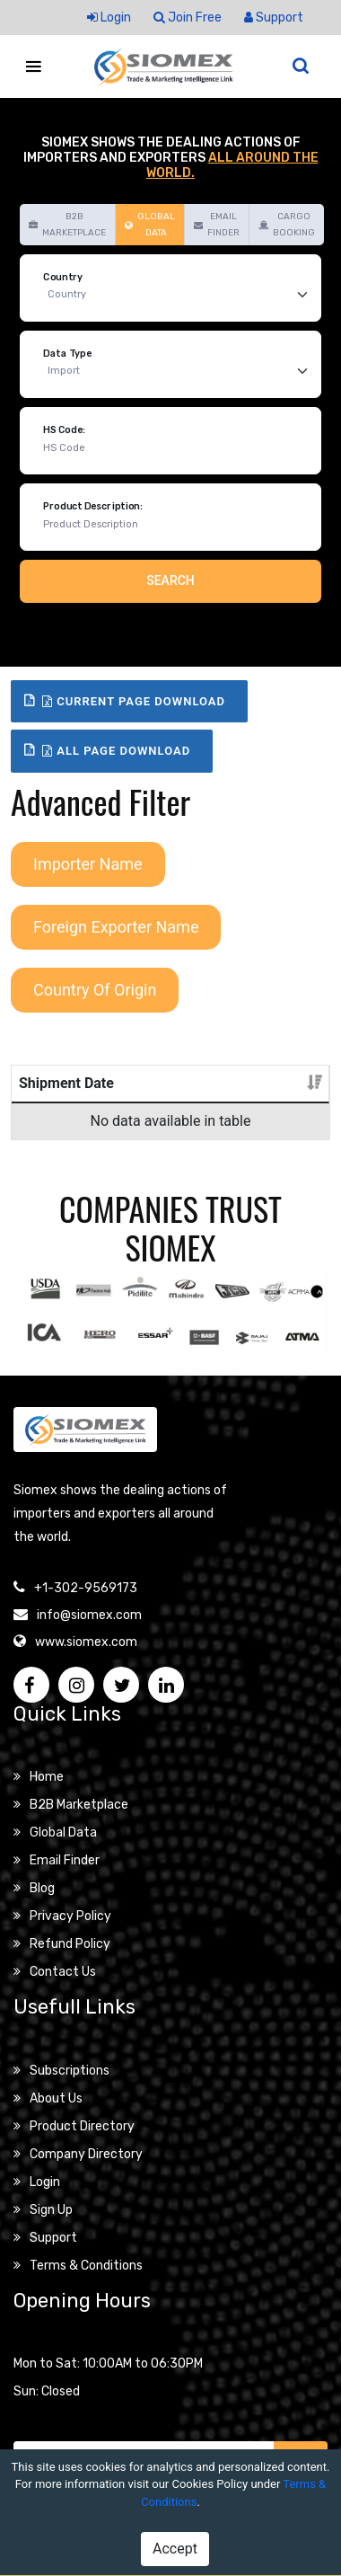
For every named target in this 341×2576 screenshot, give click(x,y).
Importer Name (88, 863)
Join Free (187, 17)
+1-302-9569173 (85, 1609)
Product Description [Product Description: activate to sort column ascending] (165, 1094)
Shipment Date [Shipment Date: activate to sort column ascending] (50, 1094)
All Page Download (116, 750)
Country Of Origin (94, 989)
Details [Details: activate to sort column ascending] (280, 1104)
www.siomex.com (86, 1663)
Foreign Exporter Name (115, 926)
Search (170, 580)
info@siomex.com (89, 1636)
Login (109, 17)
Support (273, 17)
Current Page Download (133, 701)
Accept (175, 2548)
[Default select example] (181, 295)
